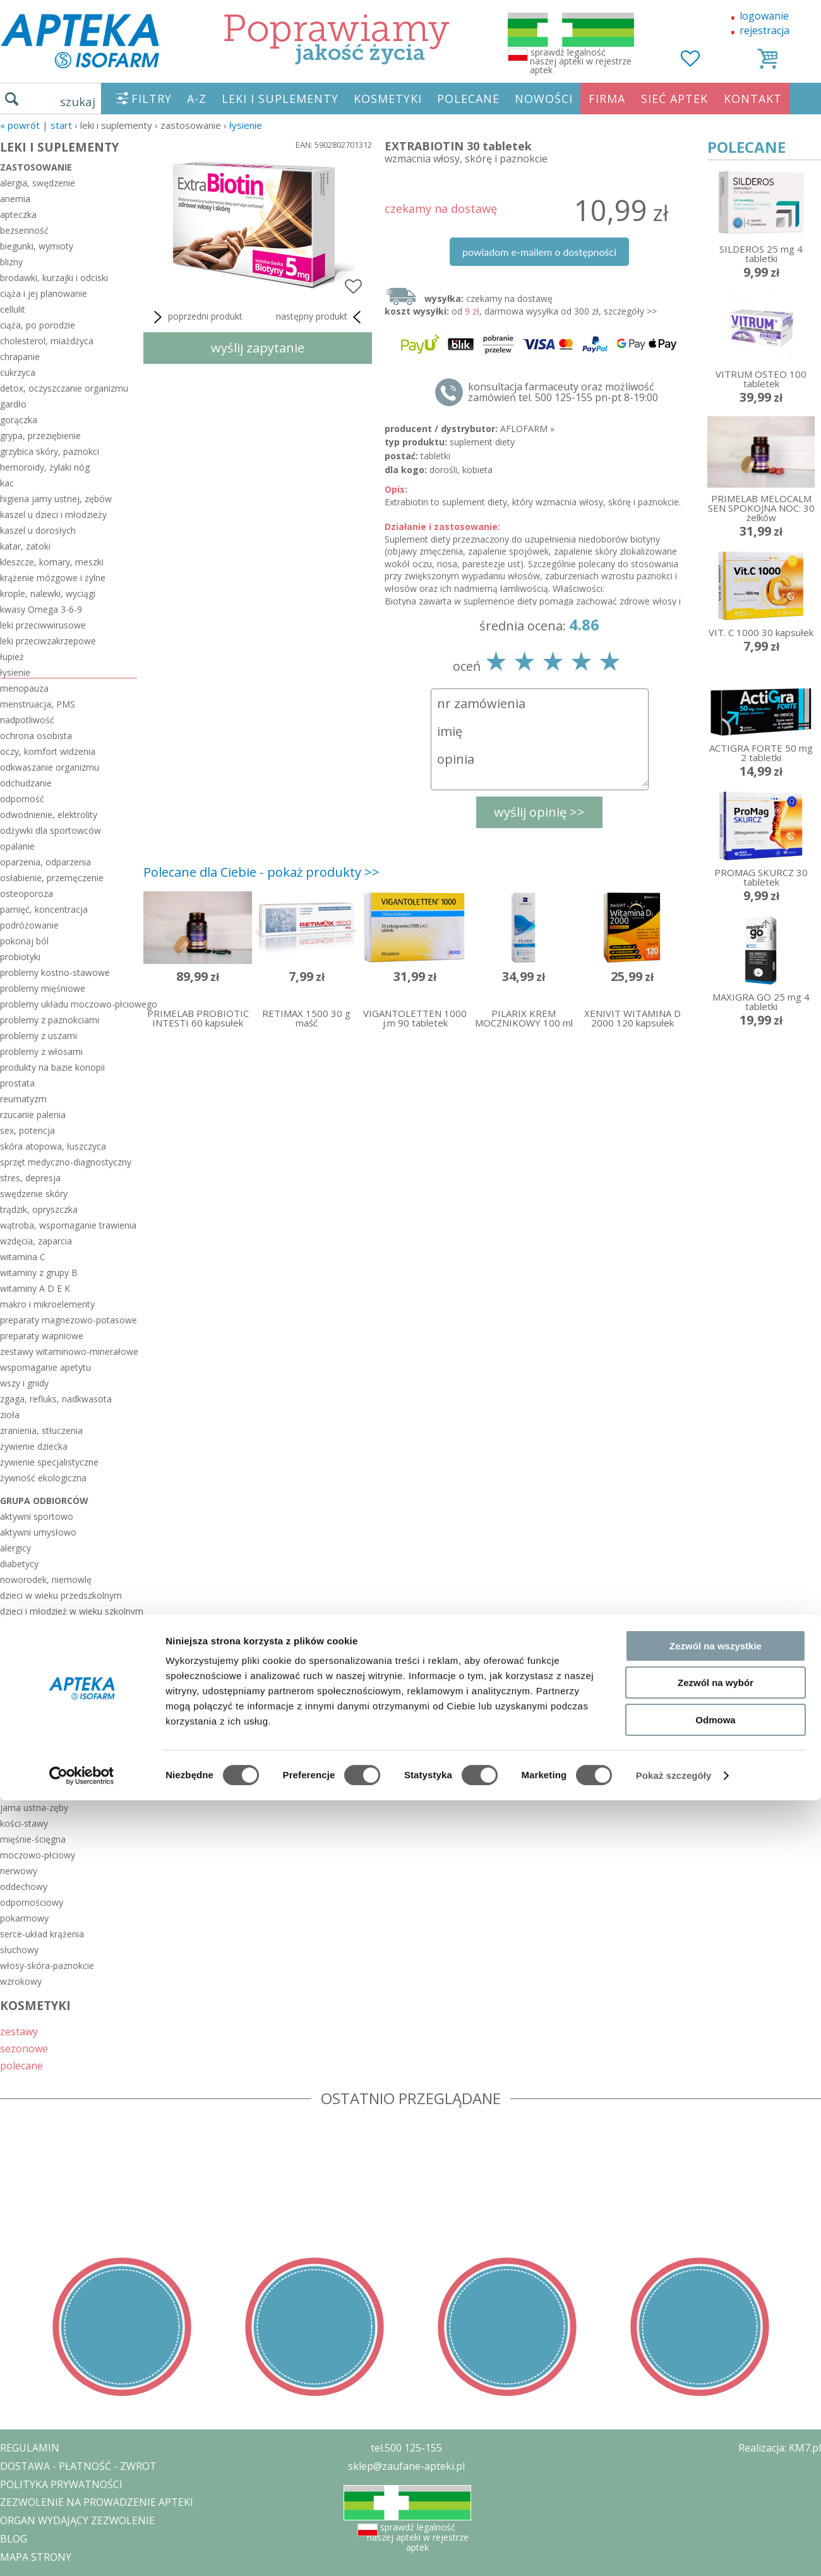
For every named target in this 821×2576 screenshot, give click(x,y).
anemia (15, 199)
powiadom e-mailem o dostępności (539, 252)
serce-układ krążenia (42, 1934)
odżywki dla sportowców (50, 830)
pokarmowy (24, 1918)
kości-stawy (24, 1823)
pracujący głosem (36, 1690)
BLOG (13, 2539)
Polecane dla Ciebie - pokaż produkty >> (261, 872)
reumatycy (21, 1722)
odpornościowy (31, 1902)
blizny (11, 262)
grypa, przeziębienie (40, 436)
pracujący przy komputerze (55, 1706)
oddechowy (23, 1887)
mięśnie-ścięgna (33, 1839)
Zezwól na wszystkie (715, 1249)
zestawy (19, 2031)
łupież (12, 657)
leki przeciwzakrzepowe (48, 641)
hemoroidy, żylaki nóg (45, 467)
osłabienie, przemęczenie (52, 878)
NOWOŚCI (544, 98)
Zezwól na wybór (715, 1285)
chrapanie (20, 357)
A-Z (197, 98)
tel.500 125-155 (406, 2448)
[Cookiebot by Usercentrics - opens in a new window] (82, 1378)
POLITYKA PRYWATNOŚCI (61, 2484)
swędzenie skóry (34, 1194)
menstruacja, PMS (37, 704)
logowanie (764, 16)
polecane (21, 2065)
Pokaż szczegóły (674, 1378)
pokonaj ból (24, 941)
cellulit (12, 309)
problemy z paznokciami (49, 1020)
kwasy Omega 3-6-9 (41, 609)
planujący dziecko (36, 1674)
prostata (17, 1083)
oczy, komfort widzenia (47, 751)
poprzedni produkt (196, 317)
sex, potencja (27, 1130)
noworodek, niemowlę (46, 1580)
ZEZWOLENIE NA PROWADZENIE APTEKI (96, 2502)
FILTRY (151, 98)
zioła (10, 1415)
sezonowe (24, 2048)
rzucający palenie (35, 1737)
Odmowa (715, 1323)
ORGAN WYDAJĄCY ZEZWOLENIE (77, 2520)
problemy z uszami (38, 1036)
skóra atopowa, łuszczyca (53, 1146)
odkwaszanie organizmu (49, 767)
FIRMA (607, 98)
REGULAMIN (29, 2448)
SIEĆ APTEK (674, 98)
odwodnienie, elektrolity (48, 815)
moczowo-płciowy (37, 1855)
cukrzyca (17, 372)
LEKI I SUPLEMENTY (280, 98)
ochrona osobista (36, 736)
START (61, 125)
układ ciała (29, 1776)
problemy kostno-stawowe (55, 972)
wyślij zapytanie (257, 347)
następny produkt (321, 317)
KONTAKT (753, 98)
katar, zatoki (25, 546)
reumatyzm (23, 1099)
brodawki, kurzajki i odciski (54, 278)
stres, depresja (30, 1178)
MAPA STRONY (35, 2557)
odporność (22, 799)
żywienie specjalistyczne (49, 1462)
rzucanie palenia (33, 1115)
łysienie (245, 125)
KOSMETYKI (388, 98)
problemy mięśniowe (42, 988)
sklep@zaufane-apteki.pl (406, 2466)
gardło (13, 404)
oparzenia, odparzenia (45, 862)
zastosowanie (36, 167)
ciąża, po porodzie (37, 325)
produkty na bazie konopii (52, 1067)
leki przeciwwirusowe (43, 625)
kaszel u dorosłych (38, 530)
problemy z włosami (41, 1051)
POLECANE (468, 98)
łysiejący (17, 1643)
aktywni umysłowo (38, 1532)
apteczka (18, 214)
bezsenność (24, 230)
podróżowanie (29, 925)
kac (7, 483)
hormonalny (24, 1792)
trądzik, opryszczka (39, 1209)
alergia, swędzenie (37, 183)
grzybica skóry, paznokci (49, 451)
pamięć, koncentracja (44, 909)
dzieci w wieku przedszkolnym (61, 1595)
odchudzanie (26, 783)
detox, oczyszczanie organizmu (64, 388)
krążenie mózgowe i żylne (52, 578)
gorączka (18, 420)
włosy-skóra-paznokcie (47, 1965)
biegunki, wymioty (36, 246)
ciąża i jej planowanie (43, 293)
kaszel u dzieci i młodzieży (53, 515)
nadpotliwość (27, 720)
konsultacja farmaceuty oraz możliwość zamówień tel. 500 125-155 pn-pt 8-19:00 (563, 392)
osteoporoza (26, 894)
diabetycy (19, 1564)
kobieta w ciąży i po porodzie (59, 1627)
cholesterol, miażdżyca (46, 341)
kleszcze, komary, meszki (52, 562)
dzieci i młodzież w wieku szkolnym (68, 1611)
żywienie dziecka (34, 1446)
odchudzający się (35, 1658)
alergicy (15, 1548)
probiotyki (20, 957)
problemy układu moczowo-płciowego (68, 1004)
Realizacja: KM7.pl (779, 2448)
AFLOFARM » (527, 429)
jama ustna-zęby (34, 1808)
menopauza (24, 688)
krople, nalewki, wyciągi (47, 593)
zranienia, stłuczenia (41, 1430)
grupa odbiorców (44, 1501)
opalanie (17, 846)
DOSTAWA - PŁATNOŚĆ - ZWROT (78, 2466)
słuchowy (19, 1950)
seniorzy (17, 1753)
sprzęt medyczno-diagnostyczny (65, 1162)
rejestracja (764, 30)
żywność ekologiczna (43, 1478)
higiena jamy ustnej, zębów (56, 499)
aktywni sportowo (36, 1516)
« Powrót (20, 125)
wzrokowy (21, 1981)
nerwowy (18, 1871)
